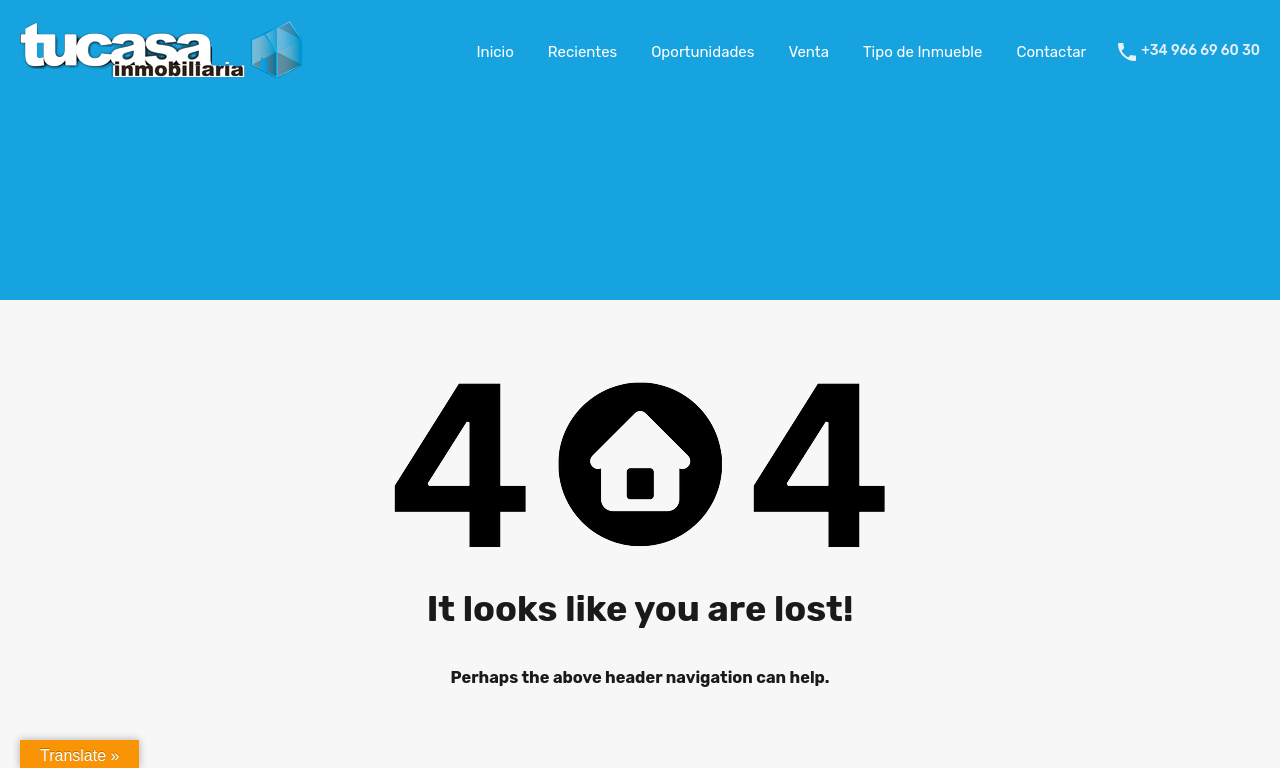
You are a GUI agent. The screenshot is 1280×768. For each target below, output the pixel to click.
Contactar (1051, 52)
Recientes (582, 52)
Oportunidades (702, 52)
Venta (808, 52)
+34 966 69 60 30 (1200, 51)
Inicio (495, 52)
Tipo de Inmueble (922, 52)
